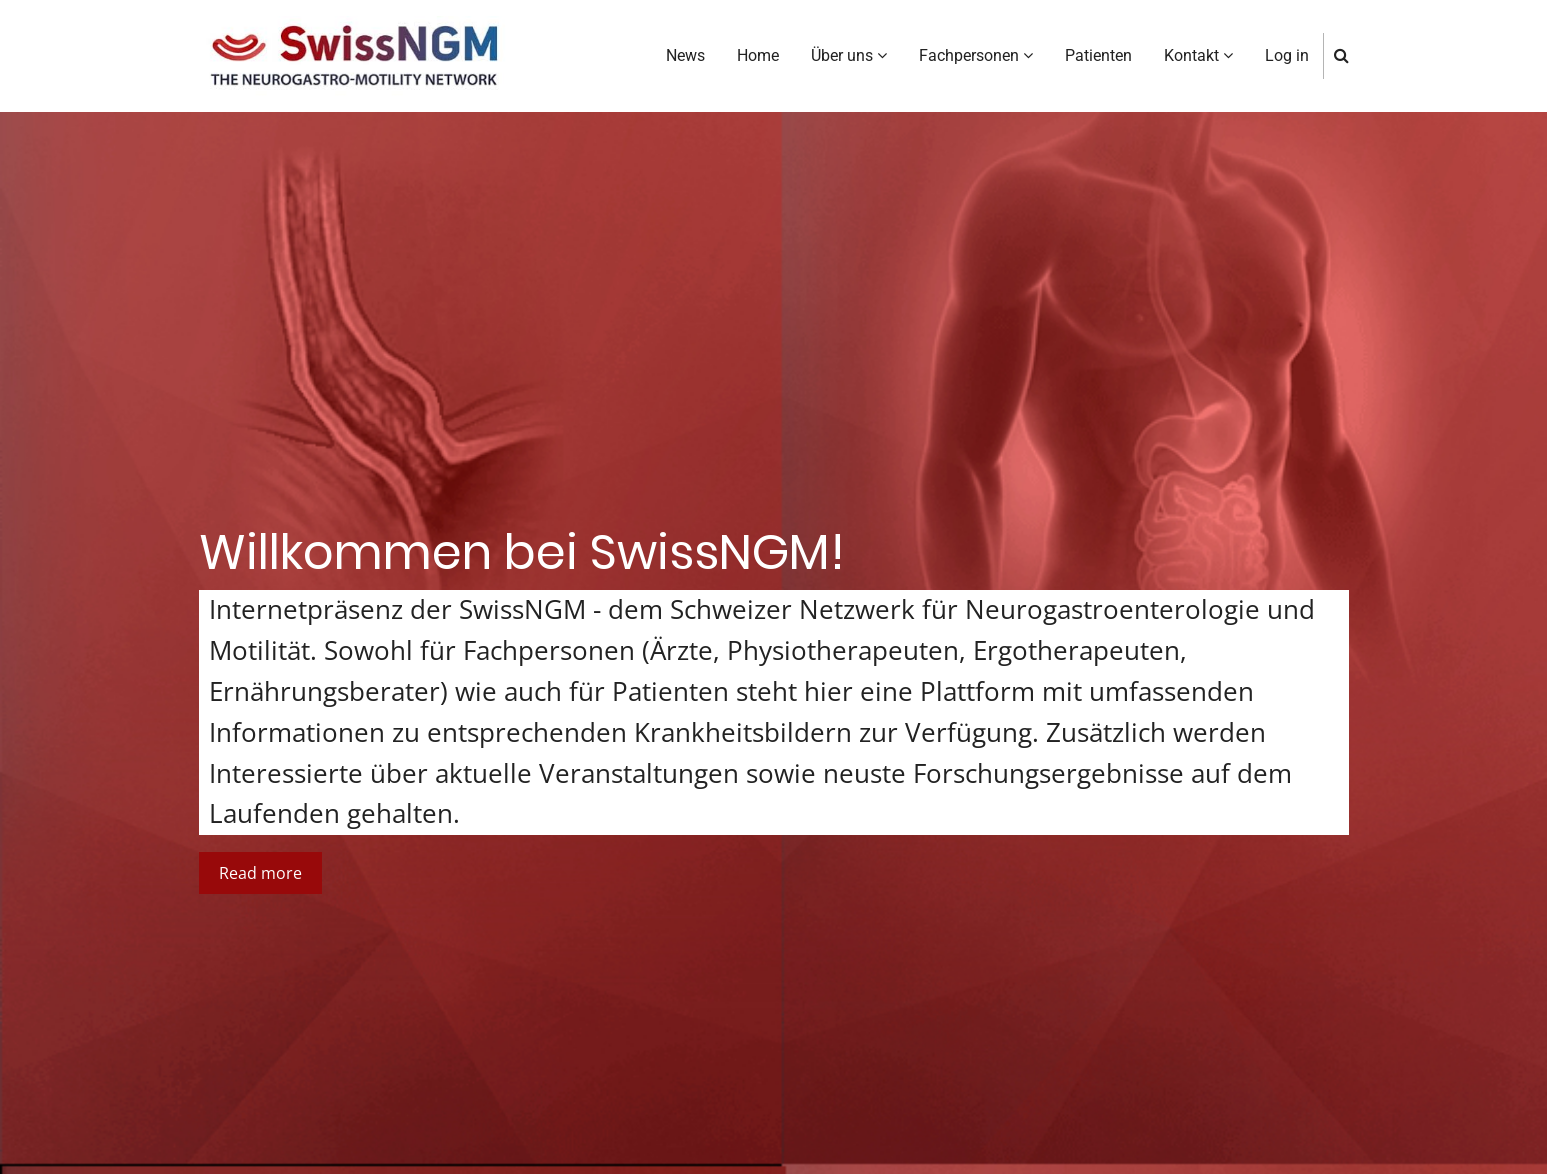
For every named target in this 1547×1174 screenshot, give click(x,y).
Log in (1287, 55)
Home (758, 55)
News (685, 55)
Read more (260, 873)
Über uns (849, 55)
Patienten (1098, 55)
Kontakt (1198, 55)
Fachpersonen (976, 55)
